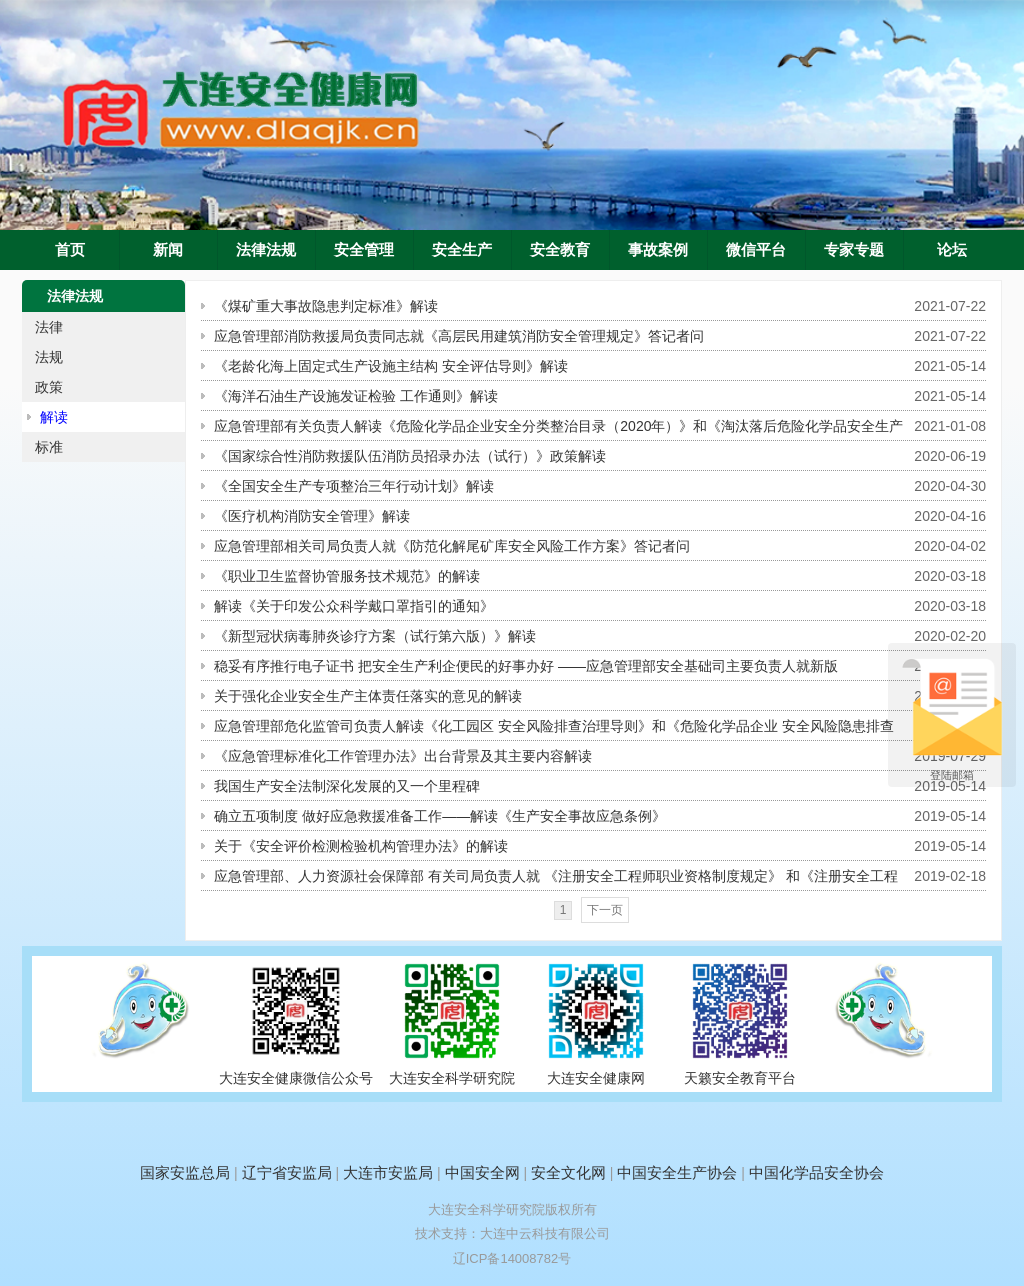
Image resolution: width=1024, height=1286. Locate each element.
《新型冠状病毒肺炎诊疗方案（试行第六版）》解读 (375, 636)
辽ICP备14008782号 (512, 1258)
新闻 (168, 250)
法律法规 (266, 250)
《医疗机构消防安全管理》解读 (312, 516)
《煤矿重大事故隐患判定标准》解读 (326, 306)
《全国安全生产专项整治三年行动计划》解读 (354, 486)
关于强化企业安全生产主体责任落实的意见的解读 (368, 696)
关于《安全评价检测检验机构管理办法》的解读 (361, 846)
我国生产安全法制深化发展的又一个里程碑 (347, 786)
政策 (49, 387)
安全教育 (560, 250)
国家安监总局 (185, 1172)
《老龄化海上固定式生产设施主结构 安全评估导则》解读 (391, 366)
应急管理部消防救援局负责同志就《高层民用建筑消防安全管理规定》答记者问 (459, 336)
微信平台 (756, 250)
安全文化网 (568, 1172)
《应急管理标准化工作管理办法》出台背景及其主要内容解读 (403, 756)
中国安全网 (482, 1172)
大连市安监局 (388, 1172)
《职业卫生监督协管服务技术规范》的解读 (347, 576)
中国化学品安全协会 (816, 1172)
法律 (49, 327)
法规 (49, 357)
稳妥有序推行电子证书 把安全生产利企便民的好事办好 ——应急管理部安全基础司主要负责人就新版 (526, 666)
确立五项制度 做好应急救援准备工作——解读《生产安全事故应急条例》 (440, 816)
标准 (49, 447)
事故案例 (658, 250)
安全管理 (364, 250)
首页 (70, 250)
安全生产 (462, 250)
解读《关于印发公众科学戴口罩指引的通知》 (354, 606)
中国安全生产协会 (677, 1172)
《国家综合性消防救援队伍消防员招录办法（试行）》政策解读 (410, 456)
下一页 (605, 910)
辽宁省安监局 (287, 1172)
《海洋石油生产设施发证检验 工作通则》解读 (356, 396)
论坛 (952, 250)
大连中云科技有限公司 (545, 1233)
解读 (54, 417)
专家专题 (854, 250)
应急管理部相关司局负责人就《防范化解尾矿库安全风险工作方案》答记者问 (452, 546)
